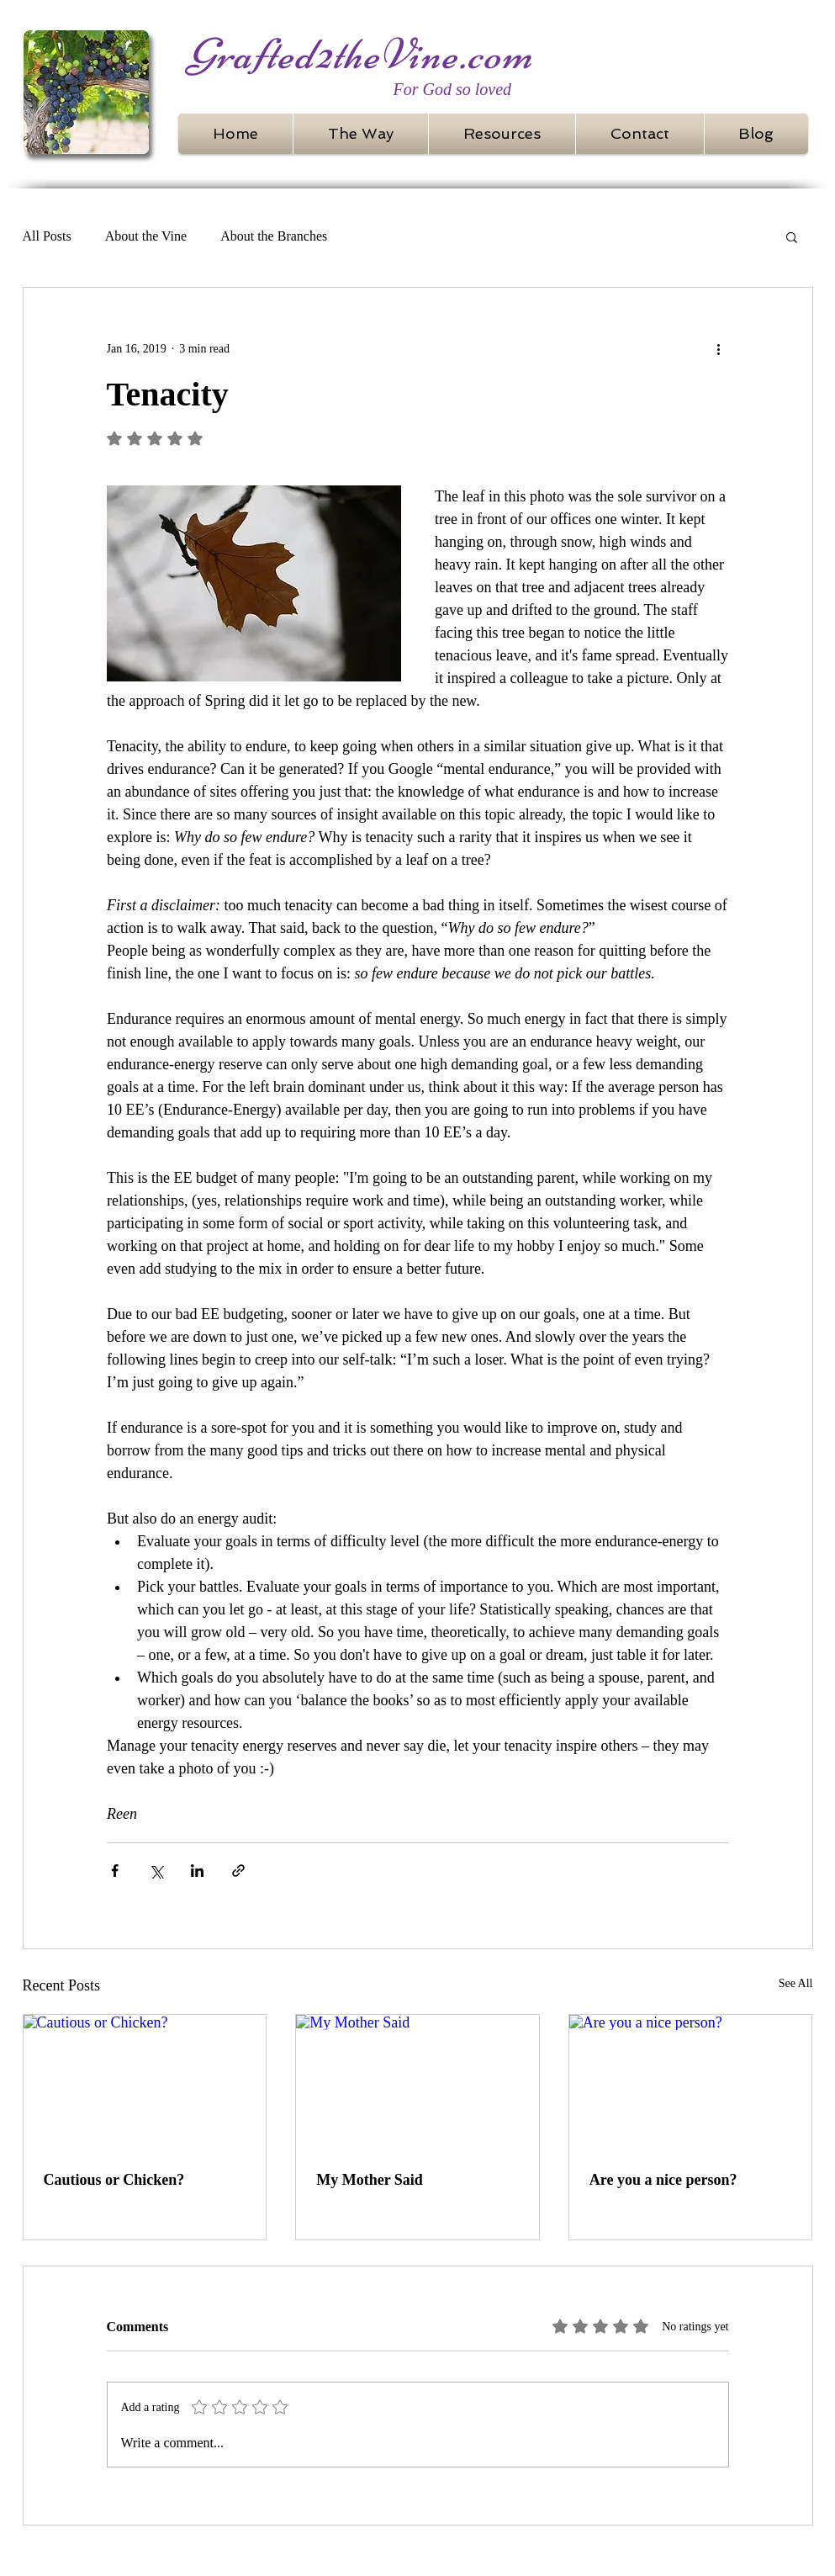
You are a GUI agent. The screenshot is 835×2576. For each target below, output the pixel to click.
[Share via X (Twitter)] (156, 1871)
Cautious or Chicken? (114, 2179)
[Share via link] (238, 1871)
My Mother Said (369, 2179)
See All (796, 1983)
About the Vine (146, 236)
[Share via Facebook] (115, 1871)
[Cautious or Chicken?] (145, 2083)
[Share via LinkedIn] (197, 1871)
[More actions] (719, 348)
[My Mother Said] (417, 2083)
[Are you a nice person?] (690, 2083)
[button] (792, 236)
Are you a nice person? (663, 2179)
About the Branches (273, 236)
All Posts (47, 236)
